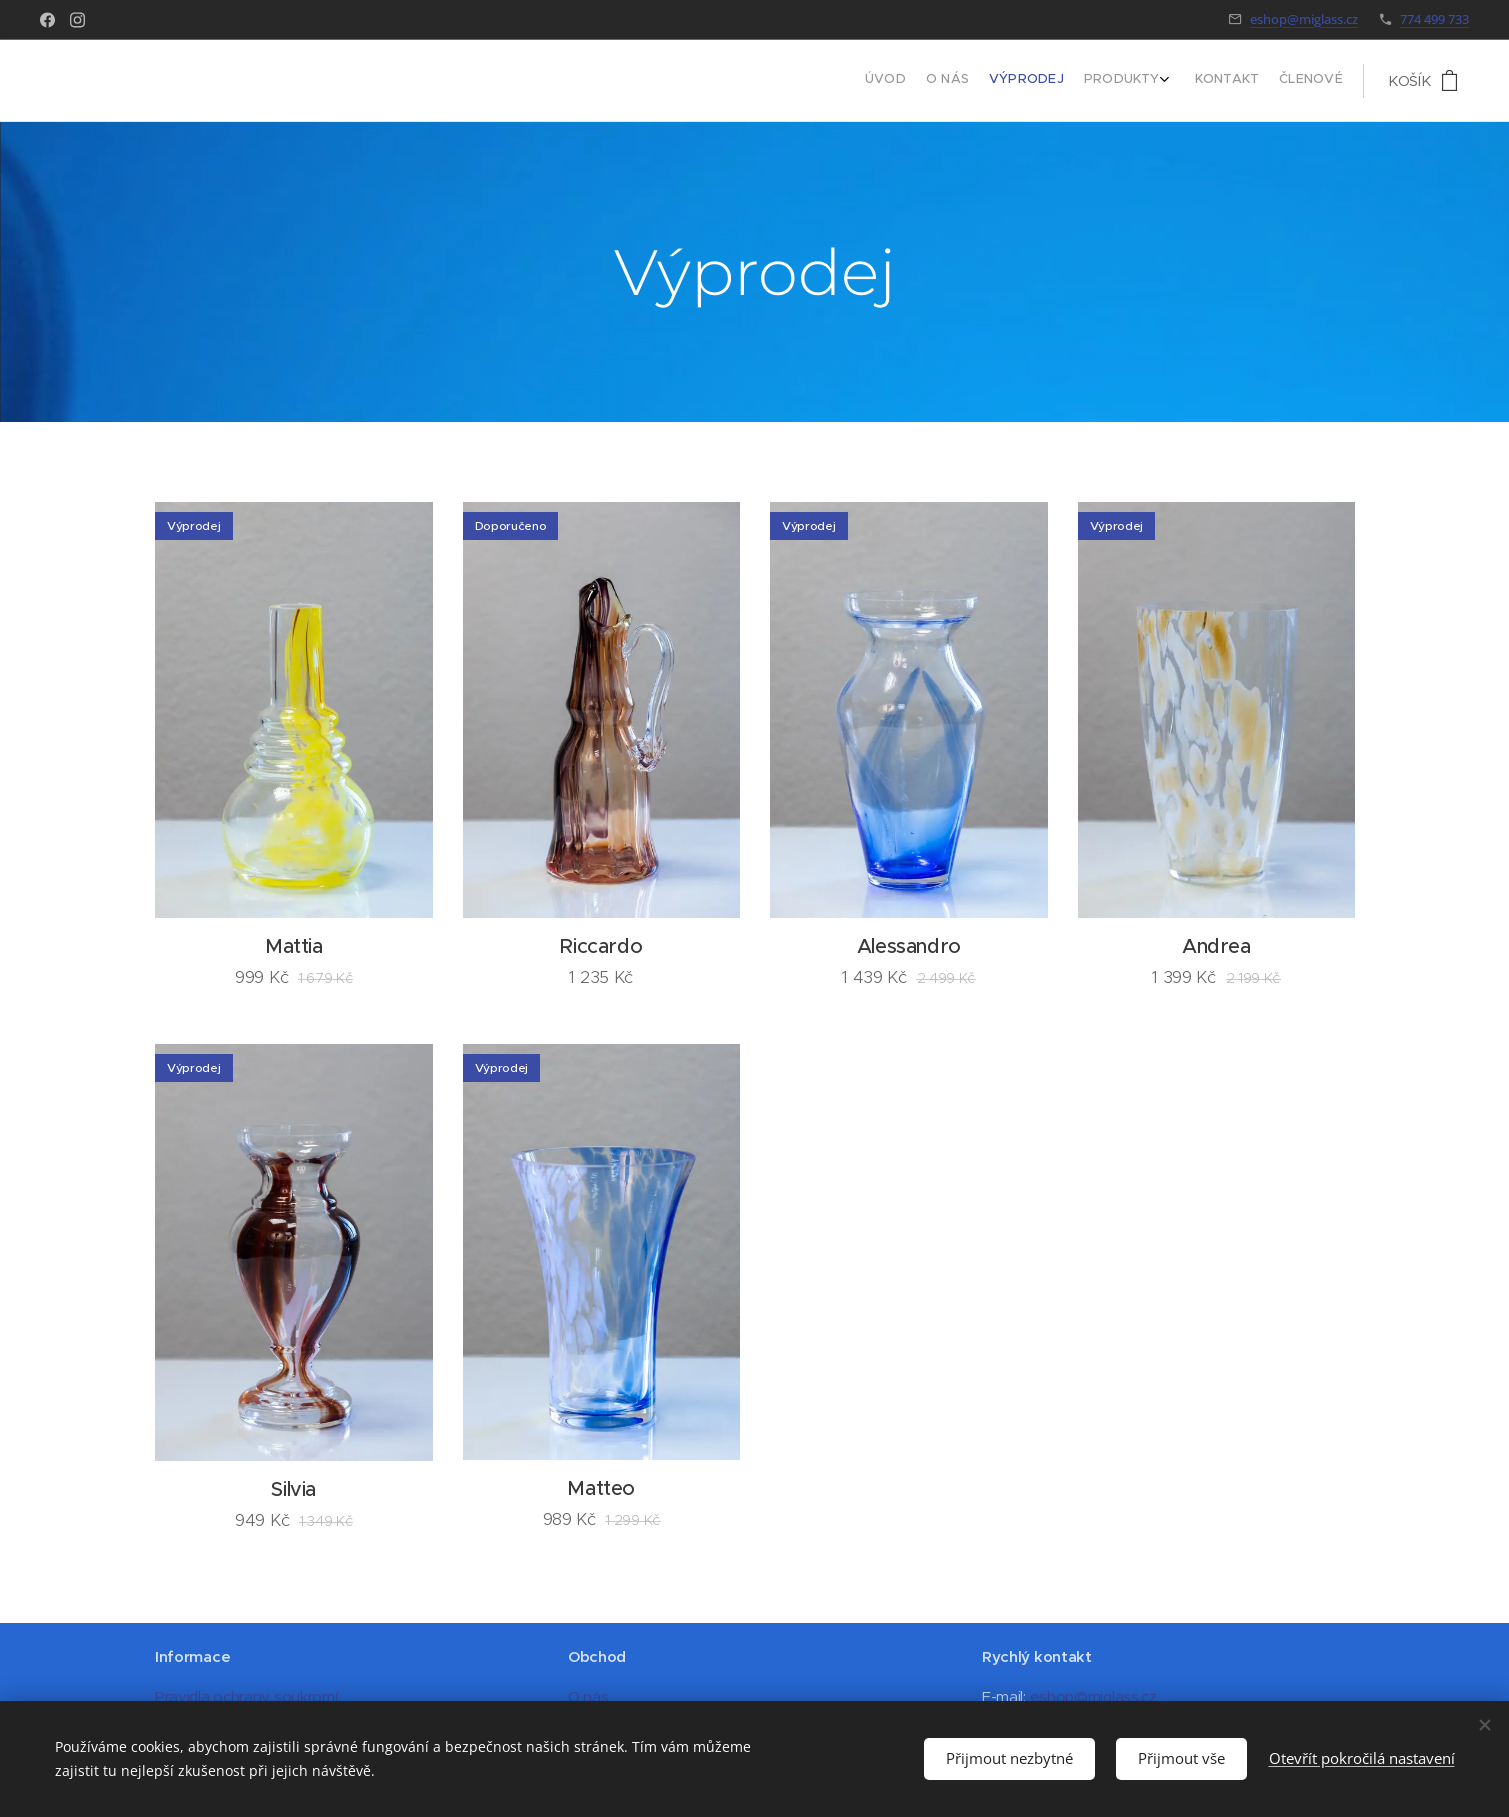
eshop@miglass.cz (1304, 19)
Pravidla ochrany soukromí (246, 1696)
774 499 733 (1434, 19)
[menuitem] (1230, 81)
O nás (588, 1696)
